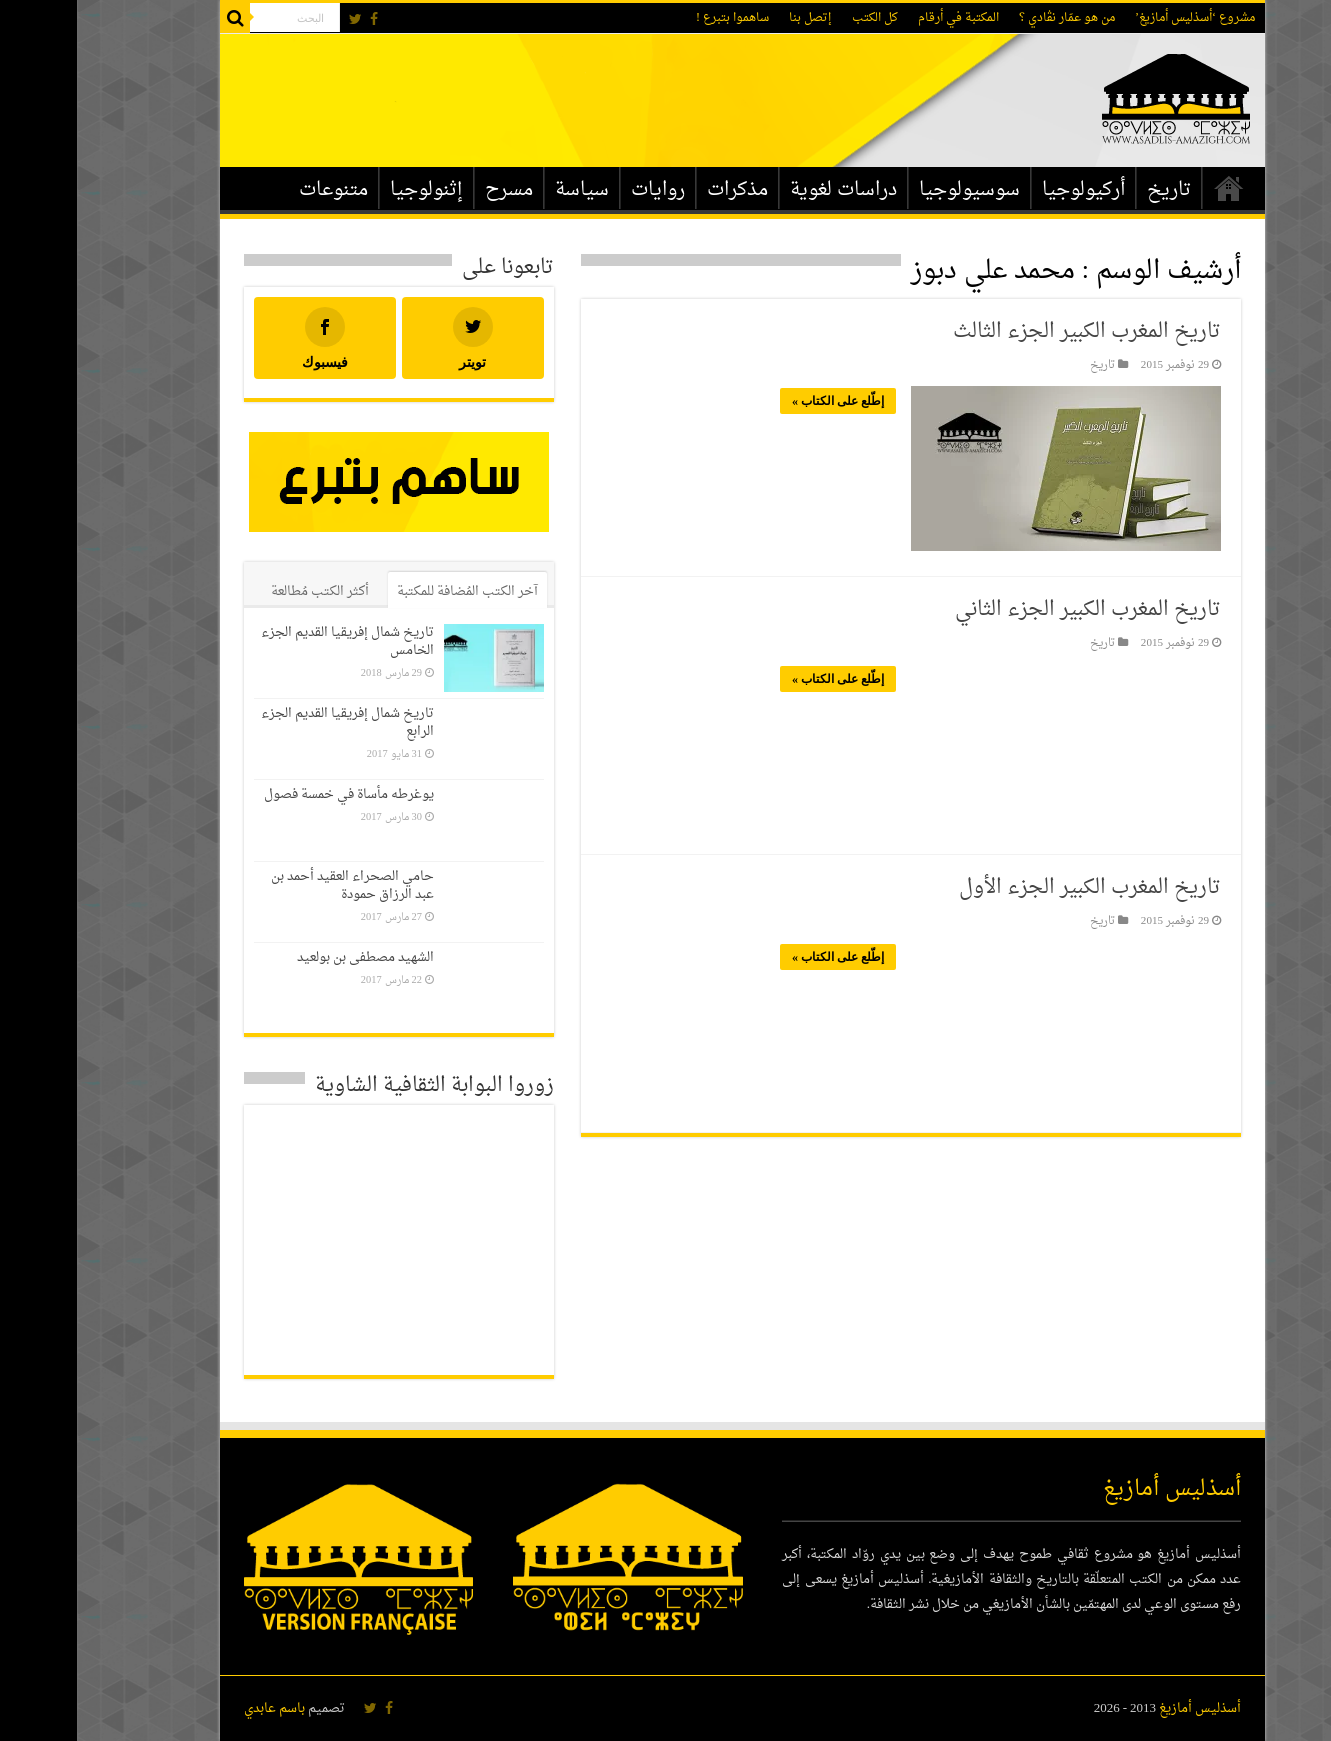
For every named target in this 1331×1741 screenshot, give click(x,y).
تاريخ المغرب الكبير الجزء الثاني (1011, 610)
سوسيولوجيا (892, 190)
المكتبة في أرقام (881, 18)
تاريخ (1092, 190)
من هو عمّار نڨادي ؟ (990, 18)
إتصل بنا (733, 18)
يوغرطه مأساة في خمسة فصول (272, 794)
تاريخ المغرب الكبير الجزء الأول (1013, 888)
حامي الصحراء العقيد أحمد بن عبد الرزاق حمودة (275, 885)
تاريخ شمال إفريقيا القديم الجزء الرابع (270, 722)
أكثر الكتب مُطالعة (243, 591)
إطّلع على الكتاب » (761, 401)
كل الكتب (798, 18)
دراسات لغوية (766, 190)
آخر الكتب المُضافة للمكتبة (390, 591)
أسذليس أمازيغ (1123, 1708)
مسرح (432, 190)
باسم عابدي (197, 1708)
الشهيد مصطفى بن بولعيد (288, 957)
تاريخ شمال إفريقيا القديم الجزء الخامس (270, 641)
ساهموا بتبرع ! (655, 18)
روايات (581, 190)
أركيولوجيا (1006, 190)
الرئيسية (1152, 188)
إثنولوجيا (349, 190)
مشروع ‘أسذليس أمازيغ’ (1118, 18)
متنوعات (256, 190)
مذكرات (660, 190)
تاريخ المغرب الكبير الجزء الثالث (1010, 332)
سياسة (505, 190)
